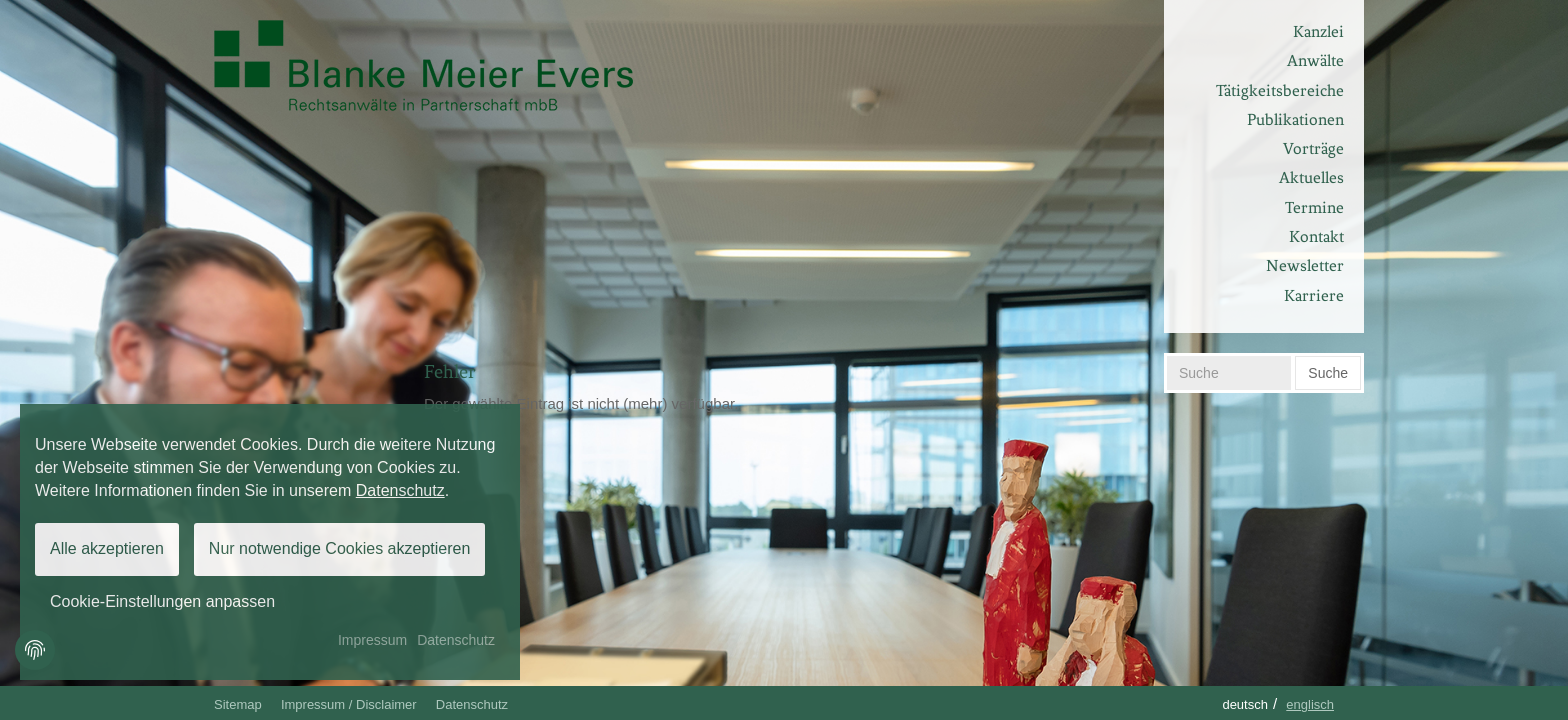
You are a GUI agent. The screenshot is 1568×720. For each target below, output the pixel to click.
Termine (1314, 207)
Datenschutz (472, 704)
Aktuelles (1311, 177)
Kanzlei (1318, 31)
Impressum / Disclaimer (349, 704)
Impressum (372, 640)
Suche (1328, 373)
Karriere (1314, 295)
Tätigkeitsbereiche (1280, 90)
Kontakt (1316, 236)
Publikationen (1295, 119)
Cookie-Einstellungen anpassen (162, 601)
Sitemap (238, 704)
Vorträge (1313, 148)
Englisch (1310, 704)
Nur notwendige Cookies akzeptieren (339, 548)
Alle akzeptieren (107, 548)
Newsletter (1305, 265)
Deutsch (1245, 704)
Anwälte (1315, 60)
